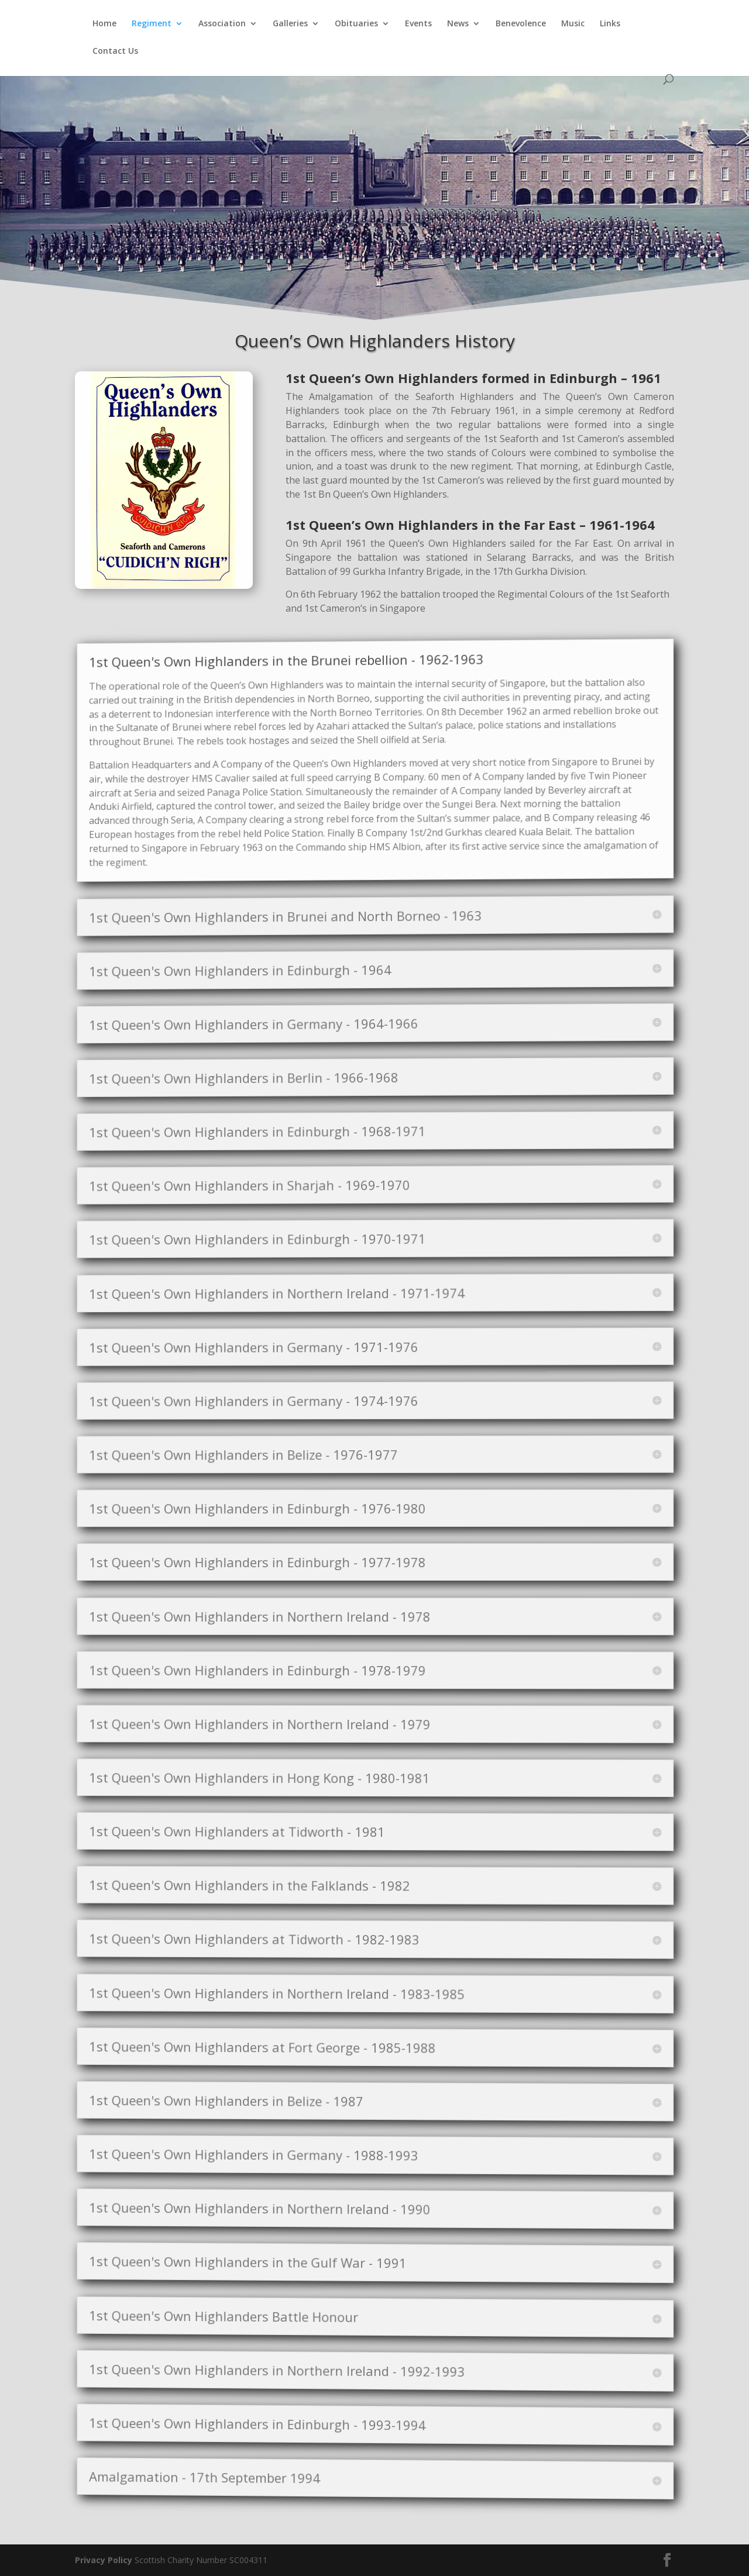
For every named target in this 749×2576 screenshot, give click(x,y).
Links (610, 24)
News (458, 24)
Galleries (290, 24)
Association (222, 24)
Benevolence (521, 24)
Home (104, 24)
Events (418, 24)
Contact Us (115, 51)
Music (573, 24)
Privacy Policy (103, 2559)
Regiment (151, 24)
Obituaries (356, 24)
